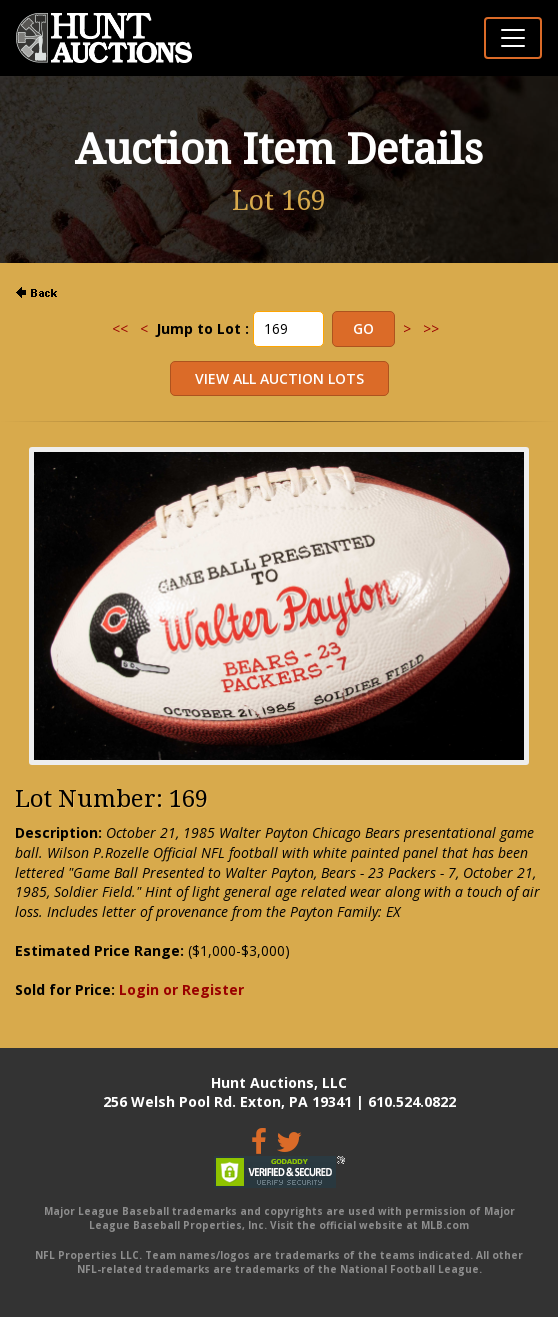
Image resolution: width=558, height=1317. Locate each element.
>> (431, 328)
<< (120, 328)
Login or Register (181, 989)
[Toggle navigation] (513, 38)
